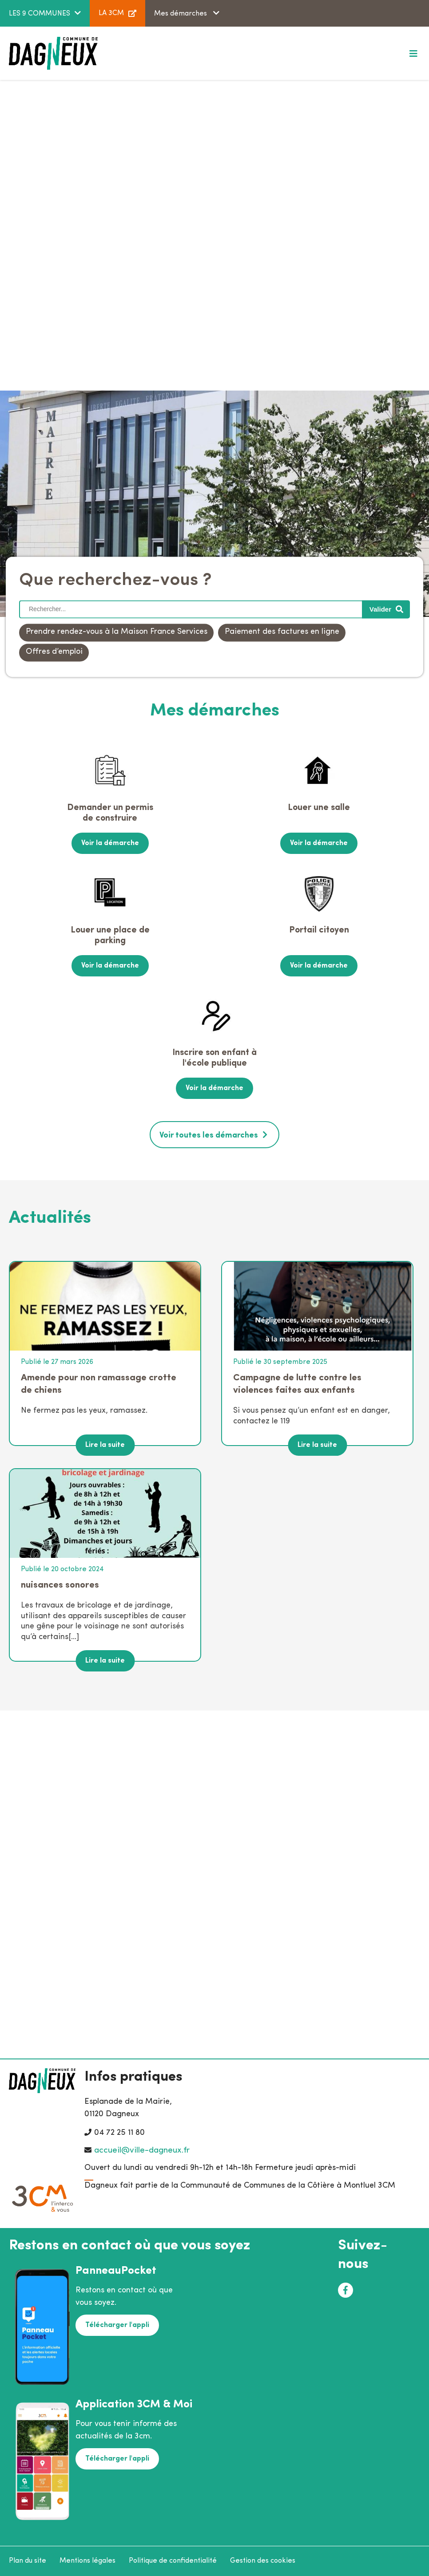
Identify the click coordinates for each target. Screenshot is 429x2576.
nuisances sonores (60, 1585)
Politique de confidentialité (173, 2560)
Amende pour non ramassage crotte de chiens (98, 1384)
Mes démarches (181, 13)
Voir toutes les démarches (208, 1135)
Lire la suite (105, 1445)
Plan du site (27, 2560)
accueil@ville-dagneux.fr (142, 2150)
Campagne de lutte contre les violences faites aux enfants (297, 1384)
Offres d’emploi (54, 652)
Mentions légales (87, 2560)
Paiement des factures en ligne (282, 632)
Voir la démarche (110, 843)
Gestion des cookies (262, 2560)
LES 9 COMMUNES (39, 13)
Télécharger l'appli (117, 2325)
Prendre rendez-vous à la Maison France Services (116, 632)
